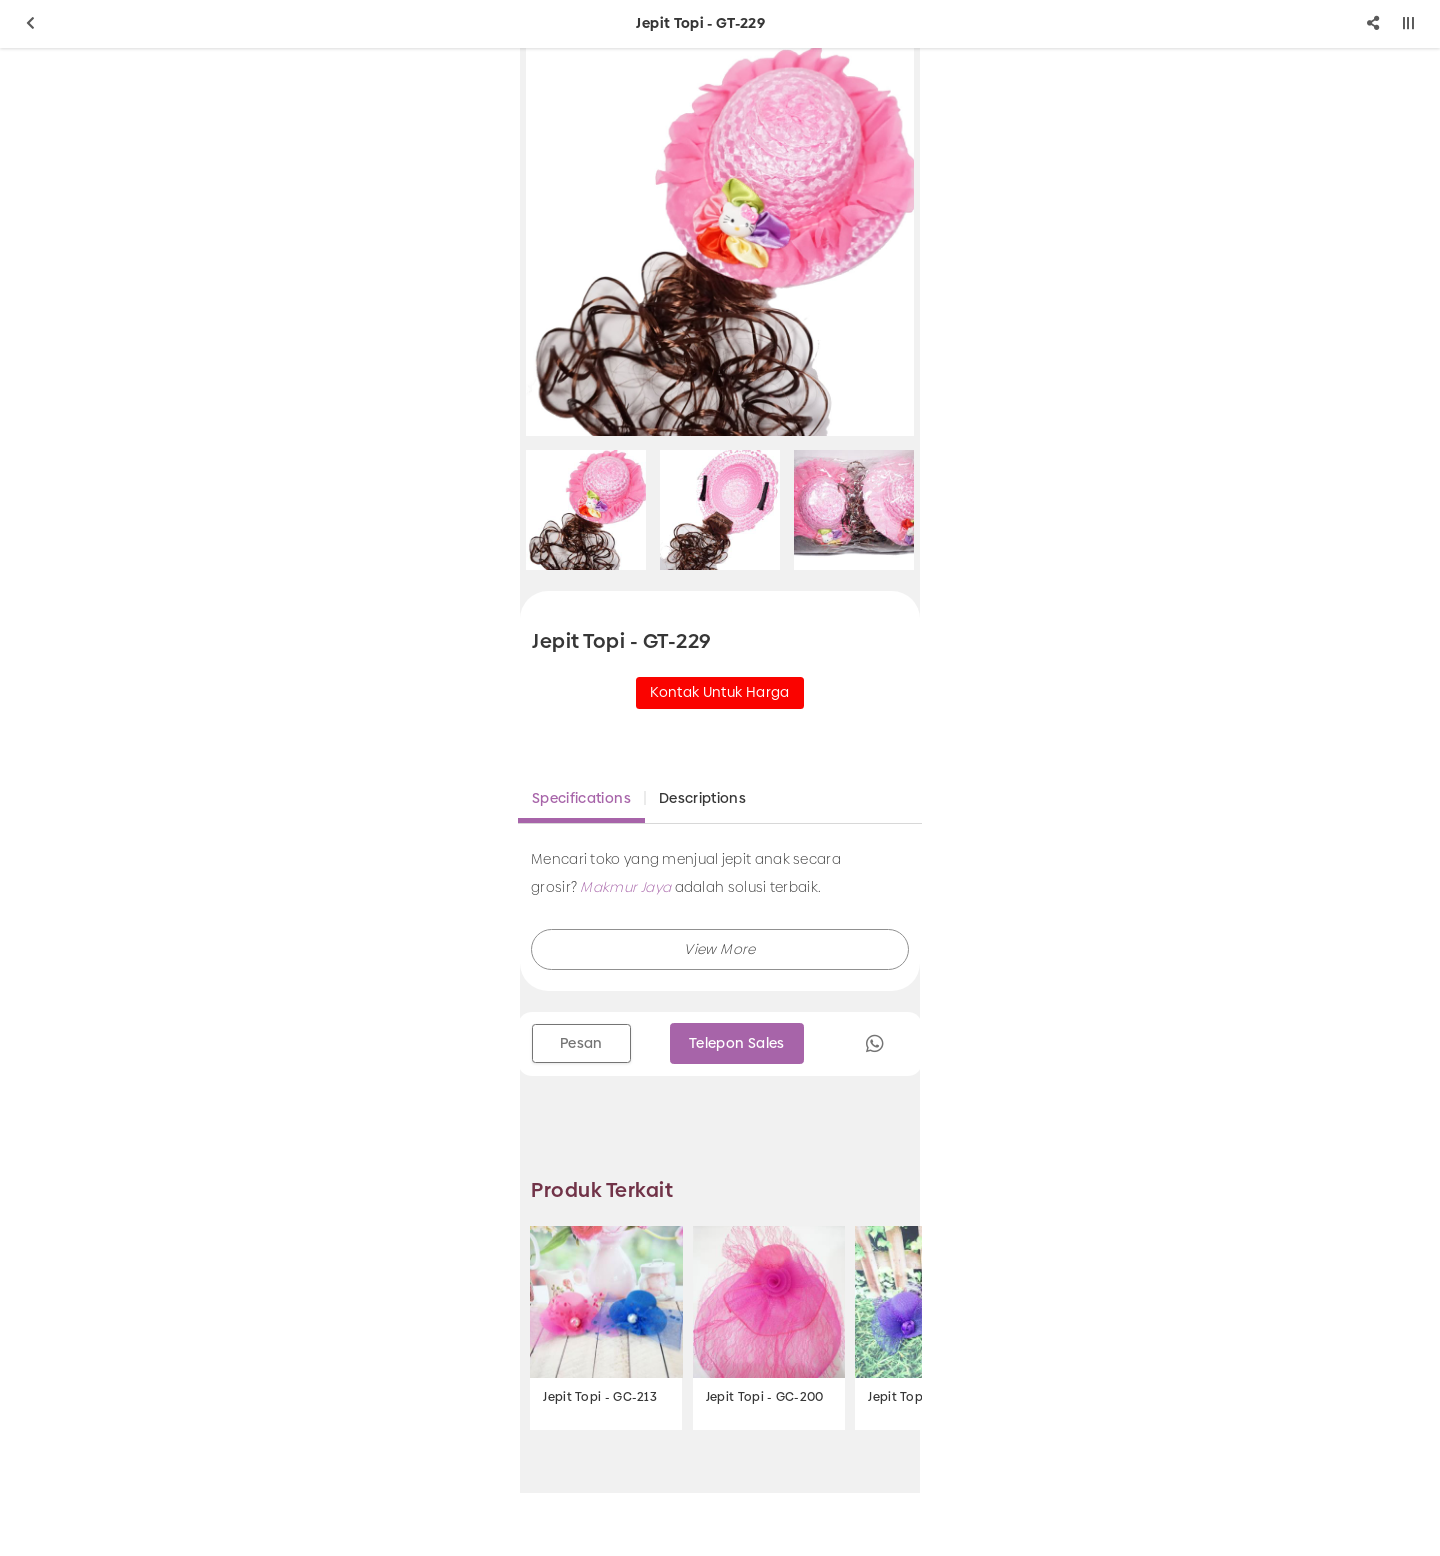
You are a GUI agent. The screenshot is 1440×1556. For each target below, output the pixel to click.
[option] (720, 242)
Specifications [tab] (581, 798)
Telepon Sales (737, 1043)
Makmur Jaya (625, 887)
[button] (720, 949)
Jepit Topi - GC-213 (600, 1397)
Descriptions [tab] (702, 798)
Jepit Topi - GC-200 (765, 1397)
